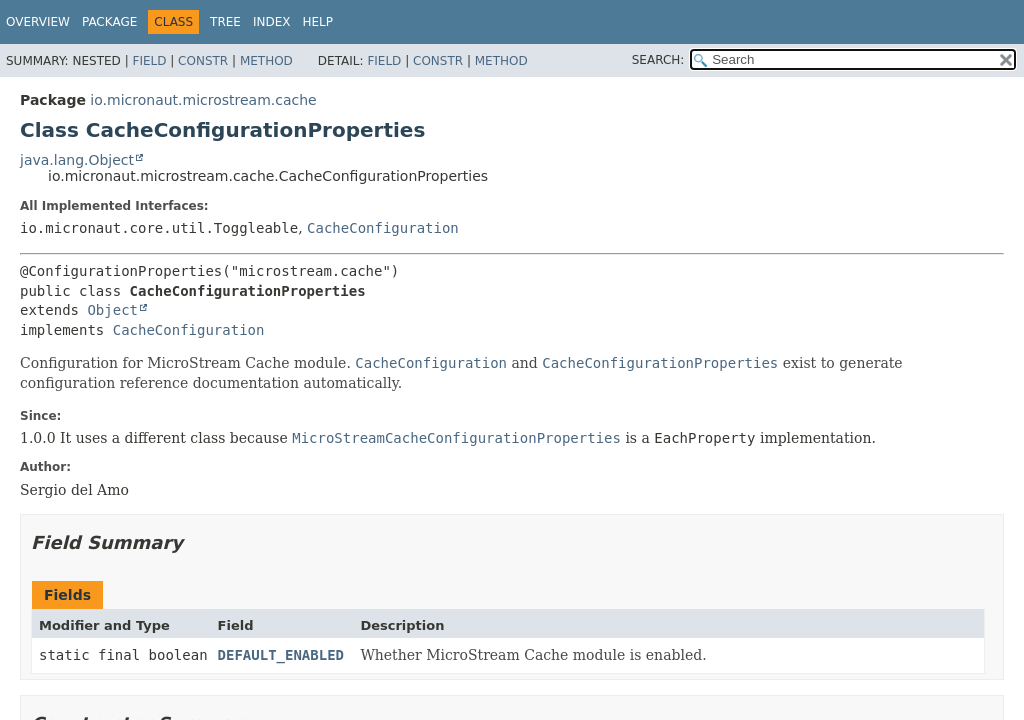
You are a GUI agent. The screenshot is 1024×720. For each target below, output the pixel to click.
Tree (225, 22)
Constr (203, 61)
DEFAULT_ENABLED (281, 655)
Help (318, 22)
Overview (38, 22)
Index (272, 22)
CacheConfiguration (383, 228)
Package (109, 22)
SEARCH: (658, 60)
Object (112, 310)
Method (266, 61)
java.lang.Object (77, 160)
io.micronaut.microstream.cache (203, 100)
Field (149, 61)
